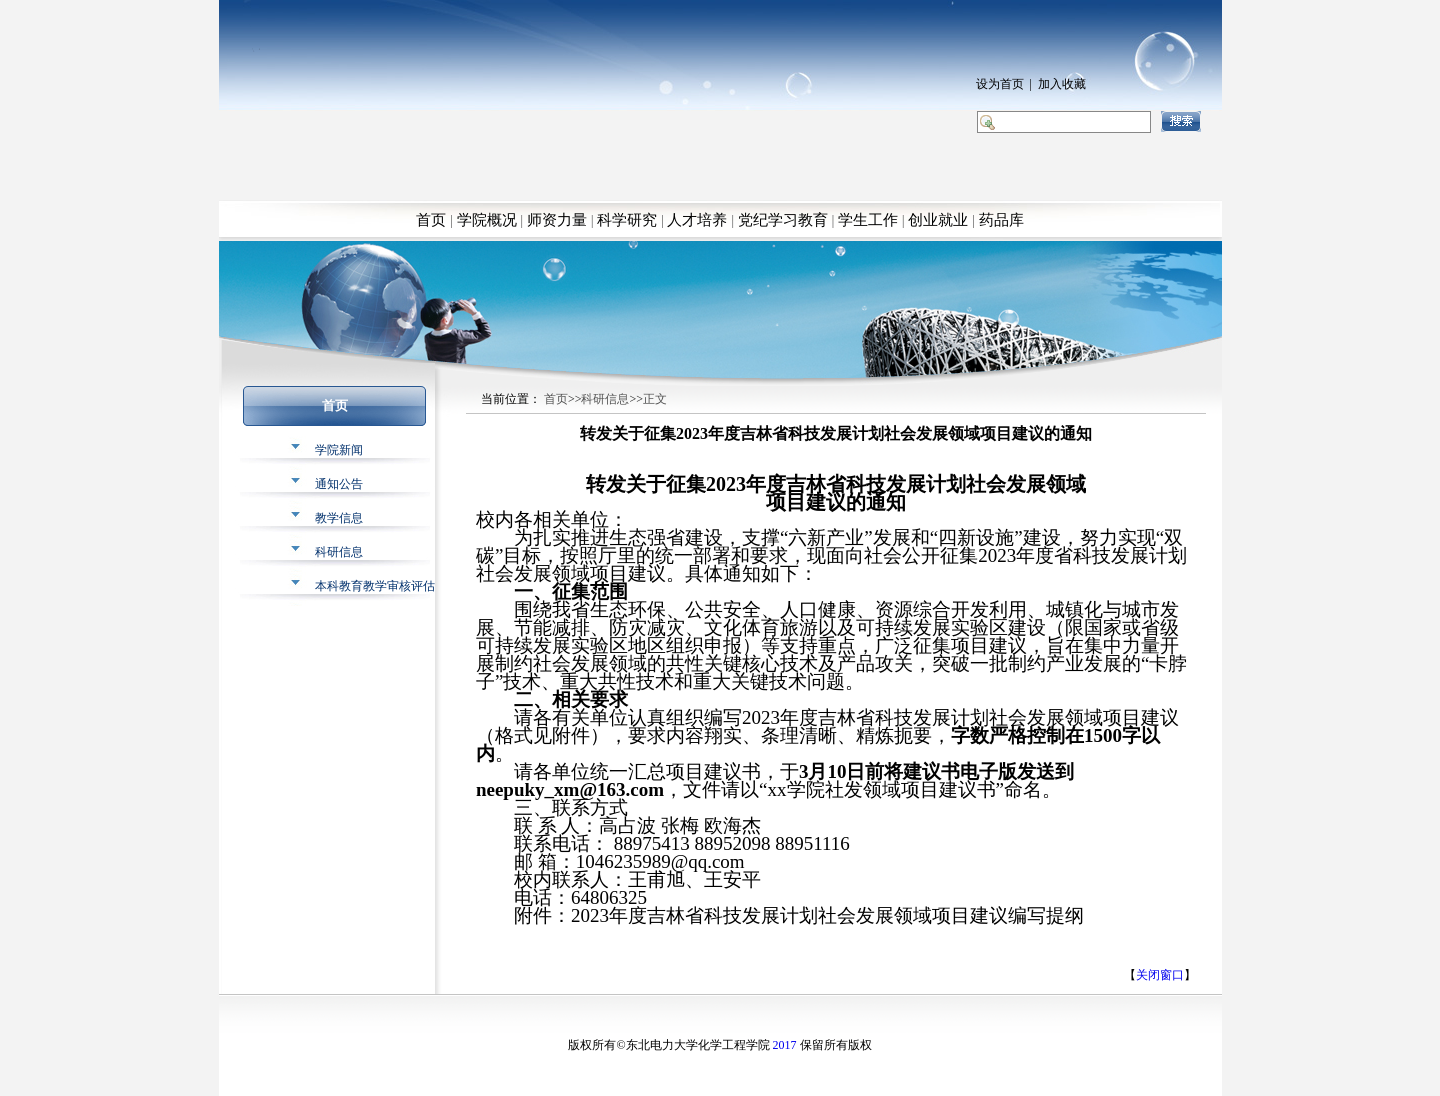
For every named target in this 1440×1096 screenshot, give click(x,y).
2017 (785, 1045)
